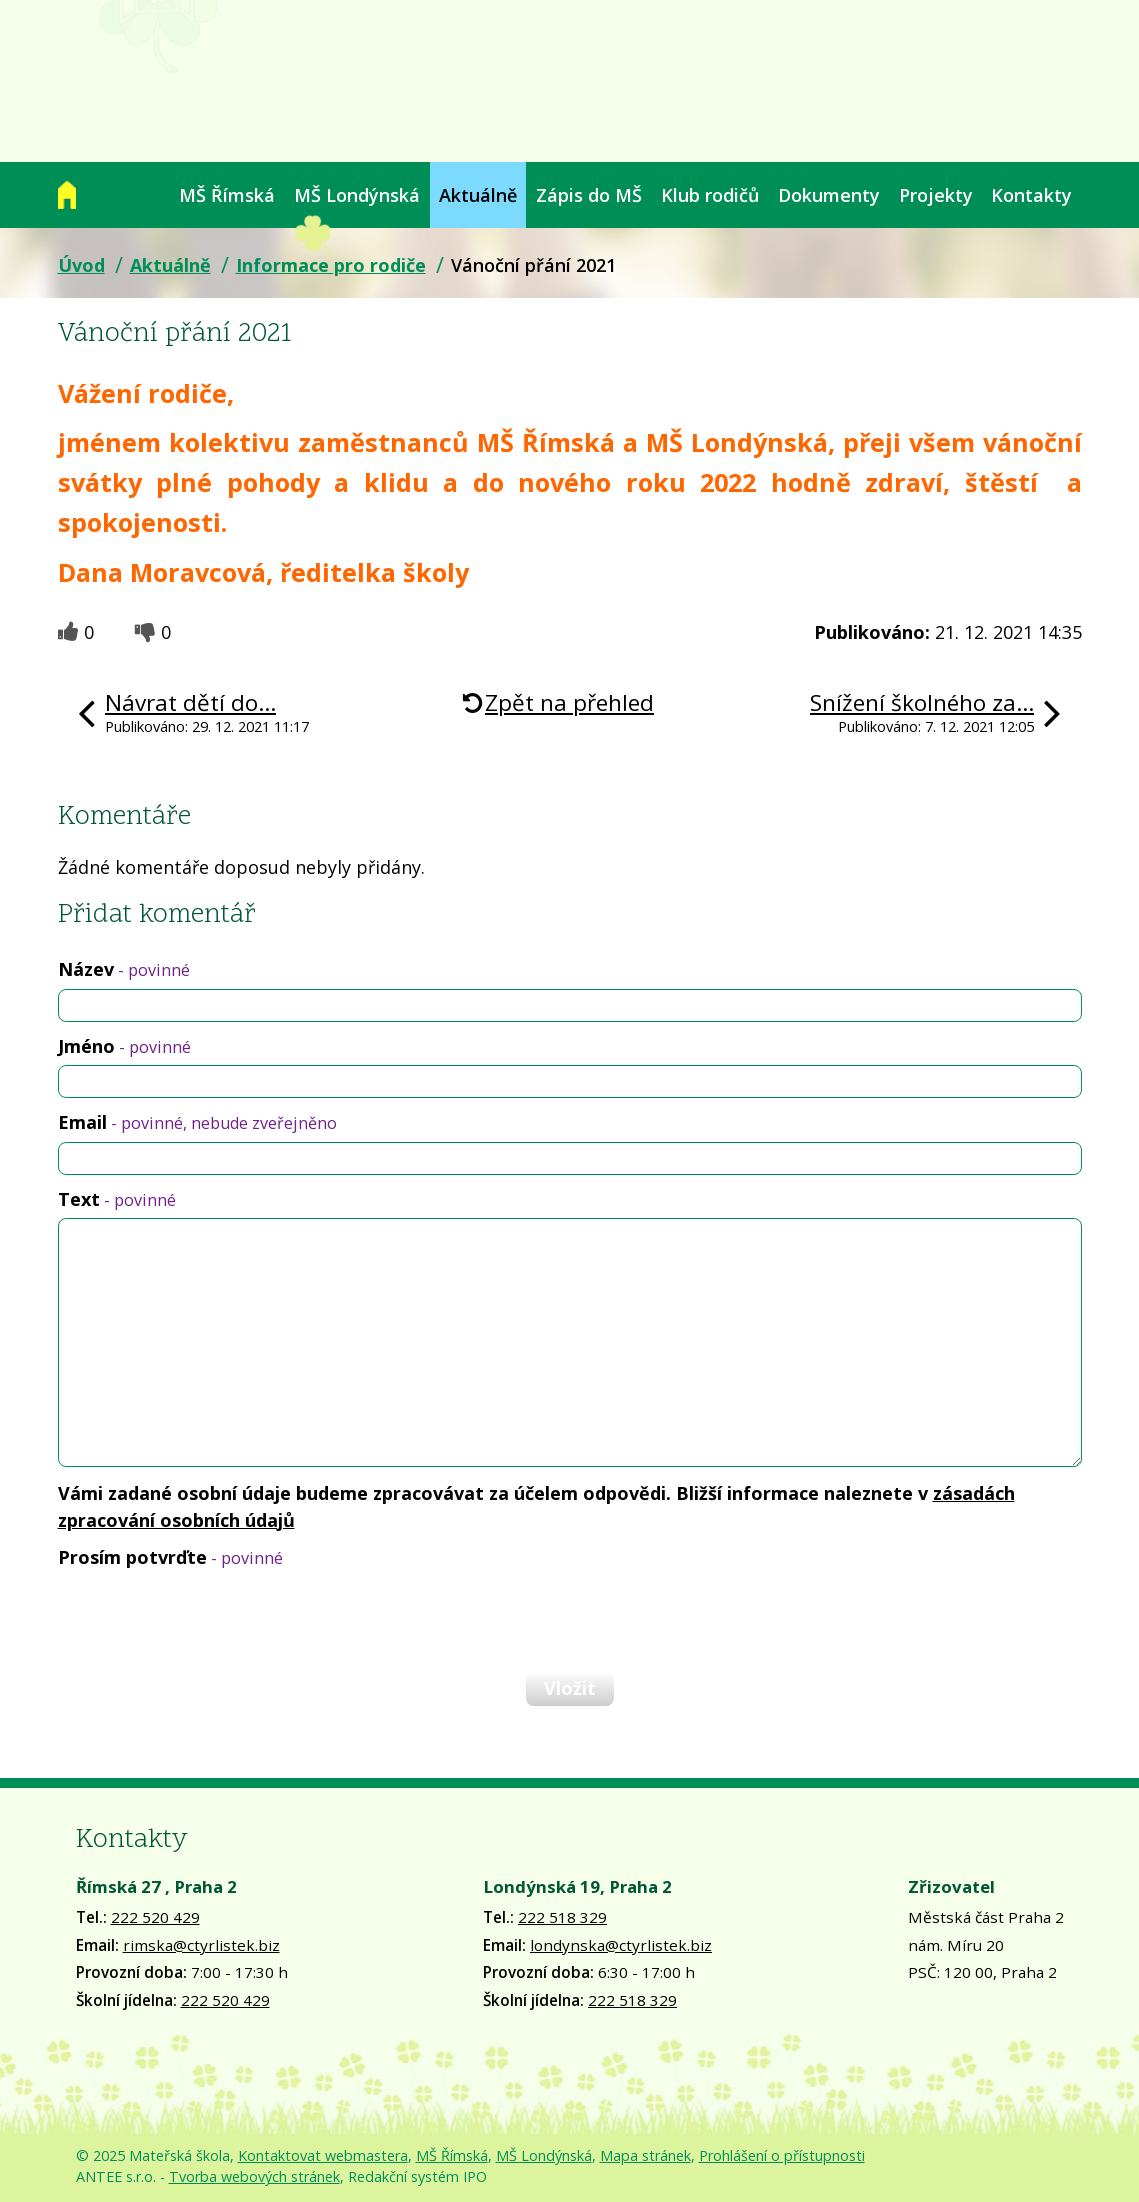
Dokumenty (829, 195)
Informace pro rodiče (331, 265)
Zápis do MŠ (589, 195)
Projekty (936, 195)
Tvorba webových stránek (254, 2176)
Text (117, 1199)
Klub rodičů (710, 195)
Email (197, 1122)
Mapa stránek (645, 2155)
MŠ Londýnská (357, 195)
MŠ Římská (227, 195)
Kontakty (1031, 195)
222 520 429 (155, 1917)
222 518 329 (562, 1917)
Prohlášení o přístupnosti (782, 2155)
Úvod (67, 195)
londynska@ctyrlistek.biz (621, 1945)
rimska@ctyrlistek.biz (201, 1945)
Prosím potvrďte (170, 1557)
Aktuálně (478, 195)
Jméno (124, 1046)
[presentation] (210, 1619)
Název (124, 969)
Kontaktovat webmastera (323, 2155)
